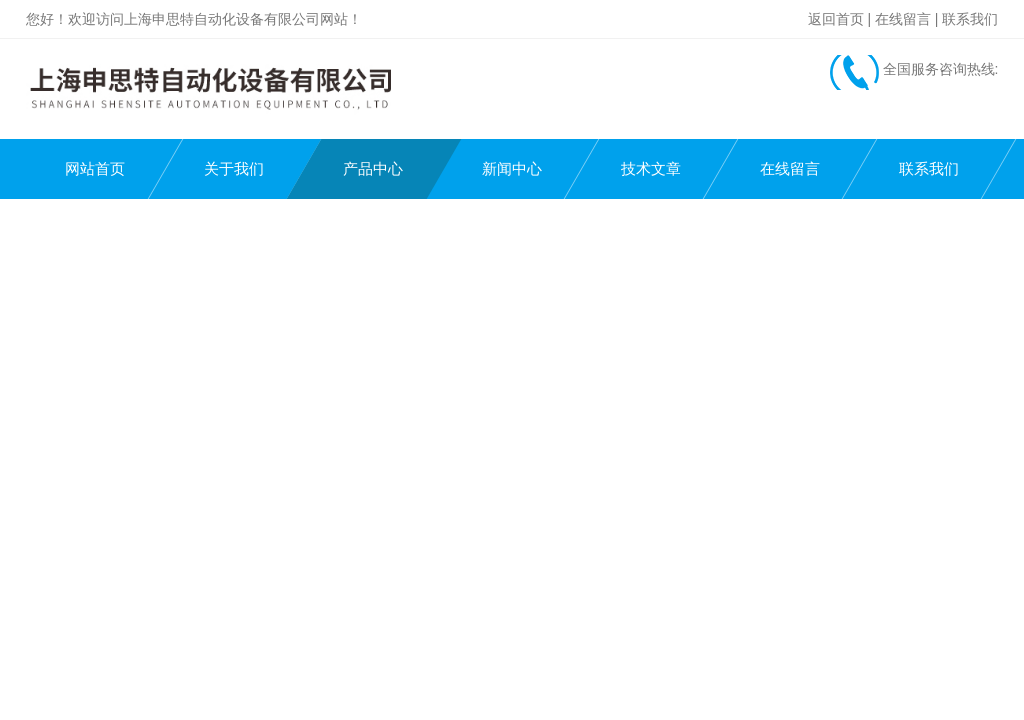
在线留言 (903, 19)
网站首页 (95, 168)
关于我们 (234, 168)
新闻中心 (512, 168)
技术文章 (651, 168)
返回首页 (836, 19)
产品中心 (373, 168)
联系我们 (970, 19)
